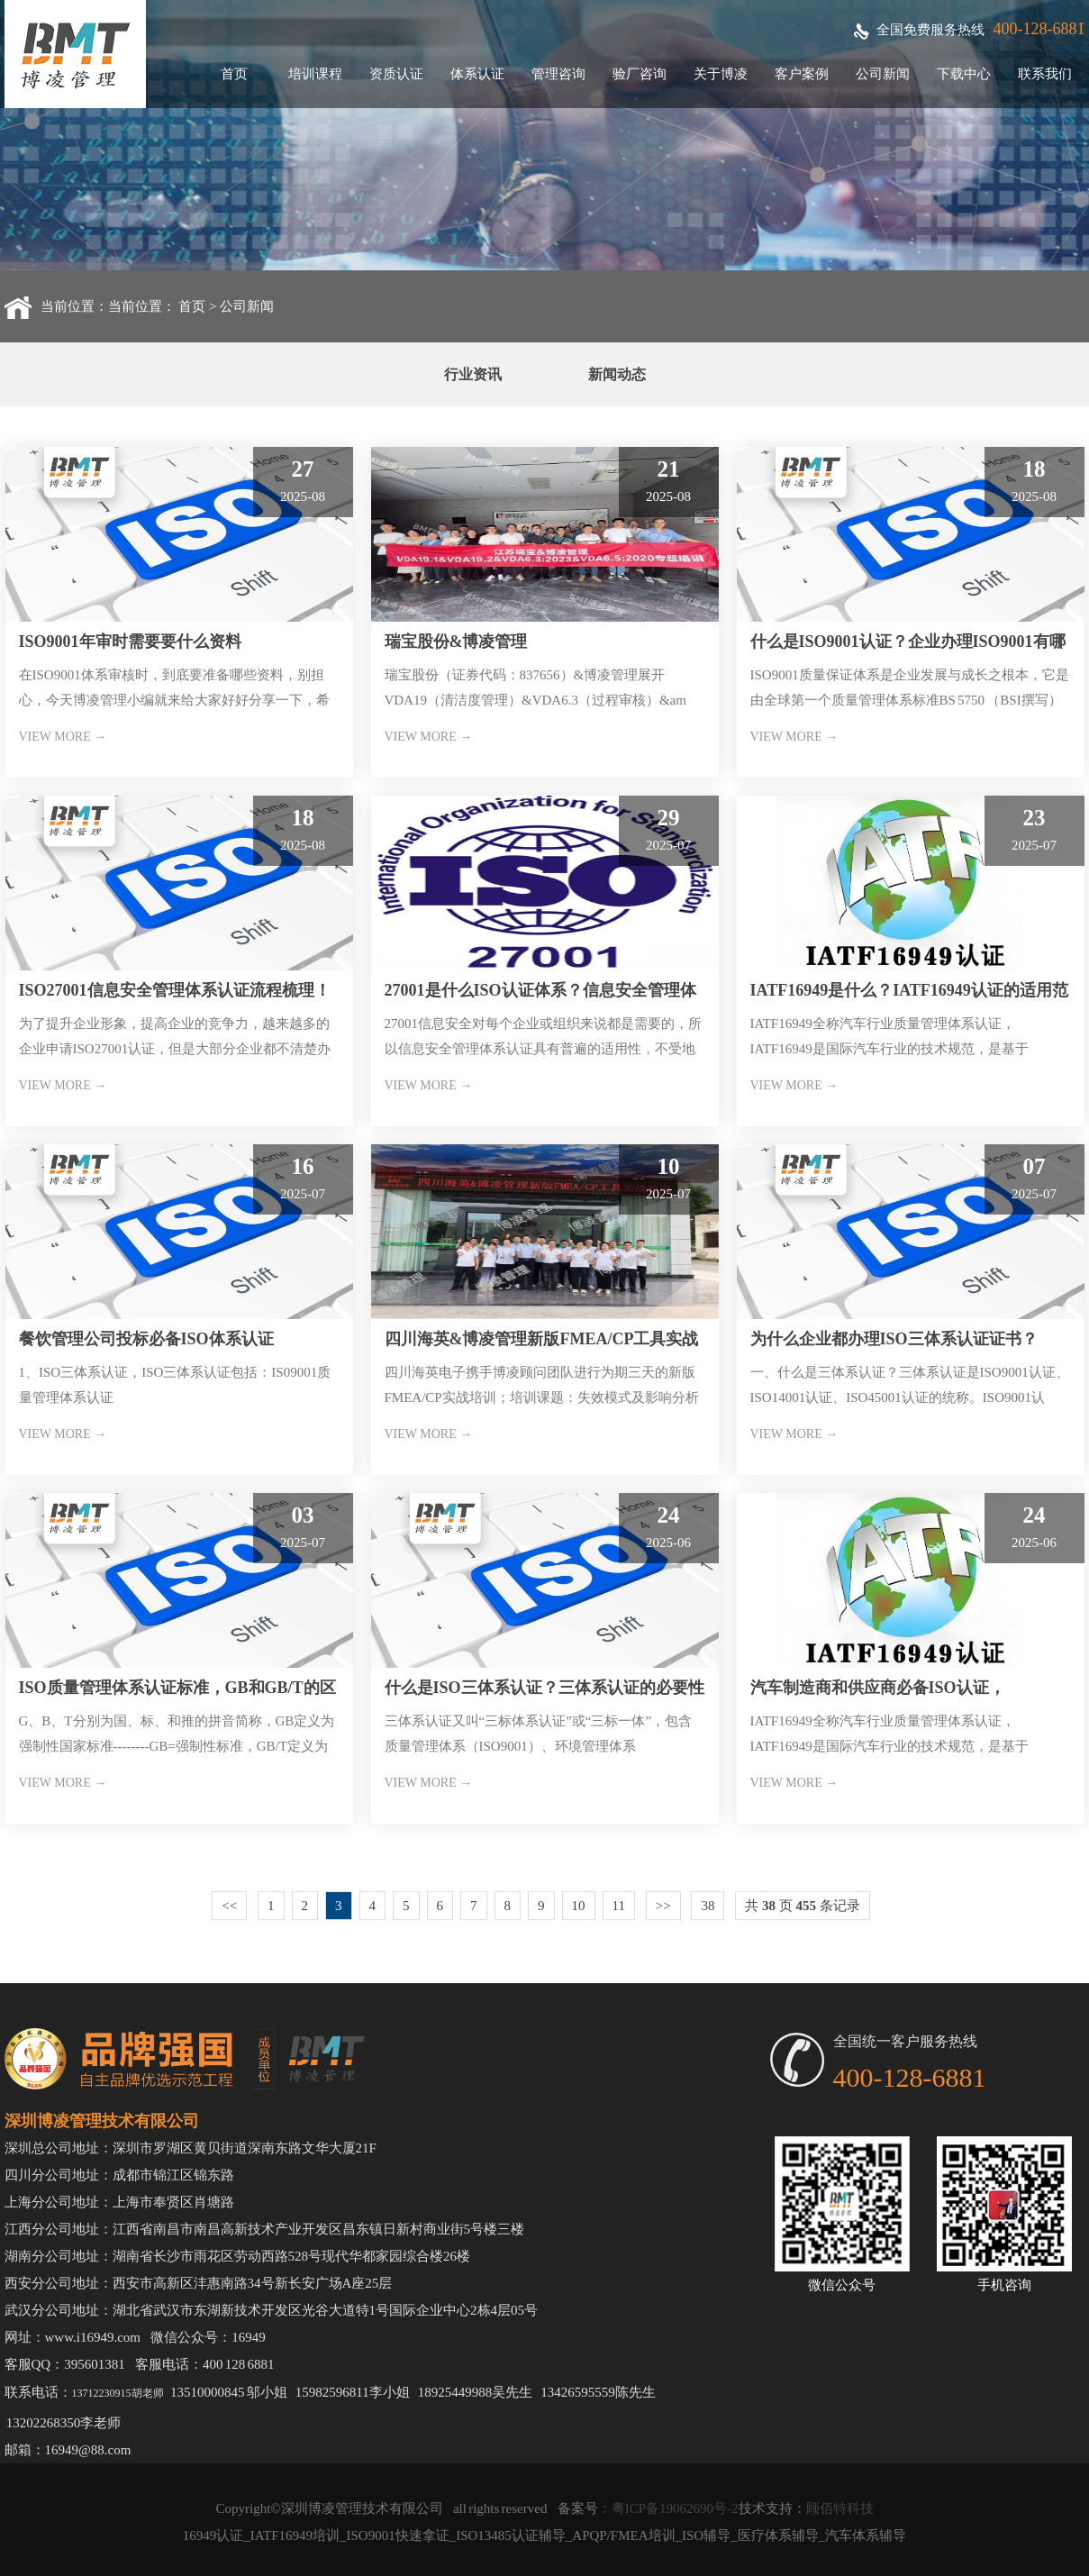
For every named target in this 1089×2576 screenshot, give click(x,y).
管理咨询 (558, 74)
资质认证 (396, 74)
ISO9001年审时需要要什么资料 (130, 642)
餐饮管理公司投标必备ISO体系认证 (146, 1339)
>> (663, 1905)
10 (578, 1905)
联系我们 (1045, 74)
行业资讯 (473, 374)
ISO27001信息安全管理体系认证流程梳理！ (175, 990)
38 (707, 1905)
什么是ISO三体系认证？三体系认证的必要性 (544, 1688)
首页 (234, 74)
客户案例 (802, 74)
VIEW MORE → (63, 736)
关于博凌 (721, 74)
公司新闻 (883, 74)
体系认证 (477, 74)
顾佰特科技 (840, 2508)
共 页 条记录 (802, 1905)
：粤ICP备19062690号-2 (668, 2508)
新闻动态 (617, 374)
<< (229, 1905)
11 (619, 1905)
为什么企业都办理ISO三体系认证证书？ (894, 1339)
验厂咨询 (640, 74)
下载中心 (964, 74)
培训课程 (315, 74)
